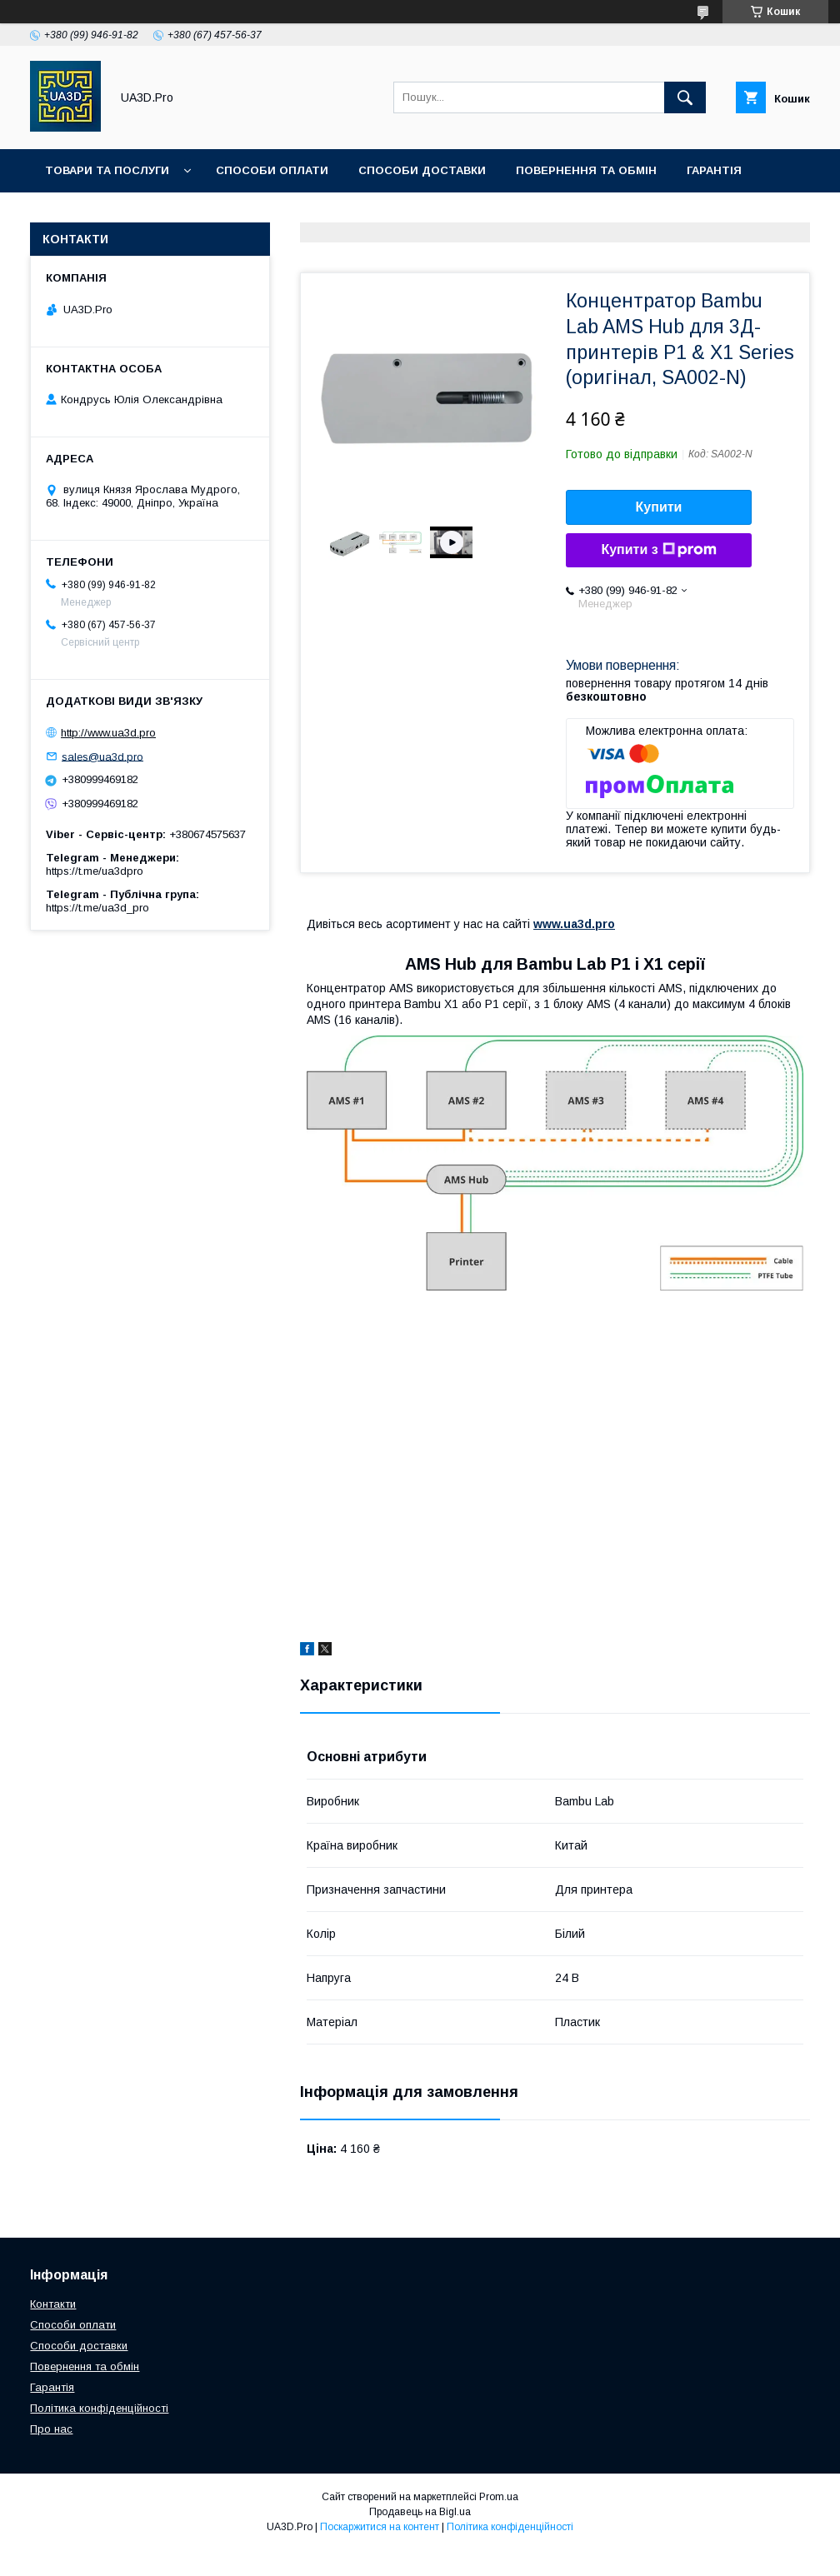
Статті (66, 213)
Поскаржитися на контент (379, 2527)
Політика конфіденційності (99, 2408)
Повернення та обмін (586, 170)
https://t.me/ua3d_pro (97, 907)
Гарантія (714, 170)
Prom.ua (498, 2497)
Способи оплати (272, 170)
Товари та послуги (107, 170)
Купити (659, 507)
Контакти (149, 213)
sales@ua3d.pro (102, 756)
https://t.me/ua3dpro (94, 871)
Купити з (658, 549)
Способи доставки (422, 170)
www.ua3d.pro (574, 924)
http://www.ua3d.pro (108, 732)
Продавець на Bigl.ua (420, 2512)
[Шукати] (685, 97)
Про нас (236, 213)
